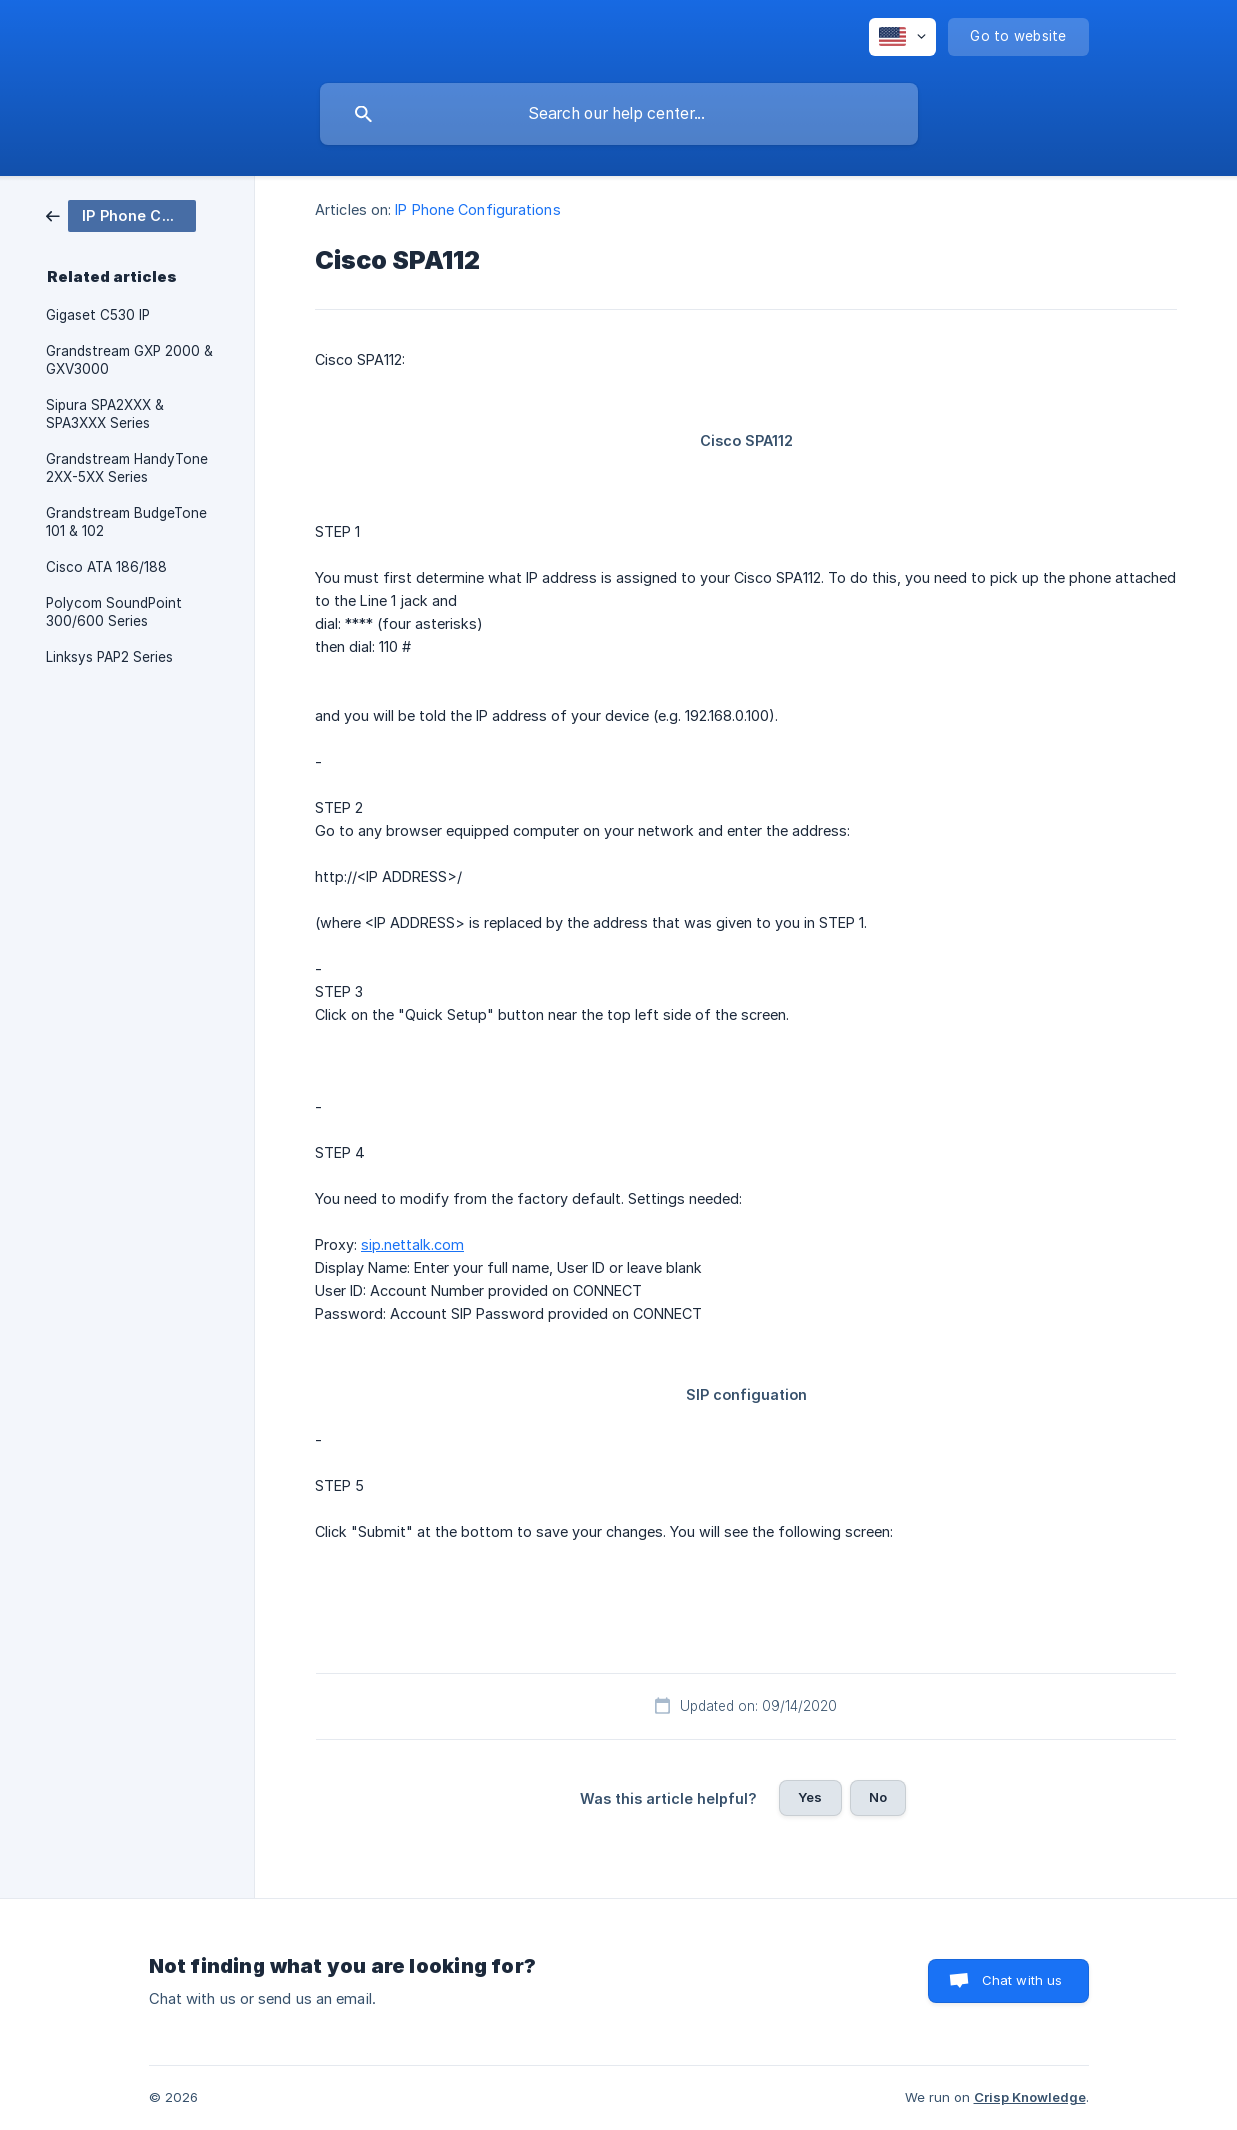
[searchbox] (619, 114)
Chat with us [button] (1022, 1980)
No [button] (878, 1797)
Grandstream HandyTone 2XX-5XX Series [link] (127, 468)
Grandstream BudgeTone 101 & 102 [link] (126, 522)
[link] (121, 214)
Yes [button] (810, 1797)
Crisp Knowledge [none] (1030, 2097)
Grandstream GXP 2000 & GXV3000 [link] (129, 360)
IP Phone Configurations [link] (477, 209)
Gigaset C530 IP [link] (98, 315)
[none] (902, 37)
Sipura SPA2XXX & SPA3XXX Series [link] (105, 414)
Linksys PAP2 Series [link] (109, 657)
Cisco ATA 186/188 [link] (106, 567)
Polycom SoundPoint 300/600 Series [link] (114, 612)
